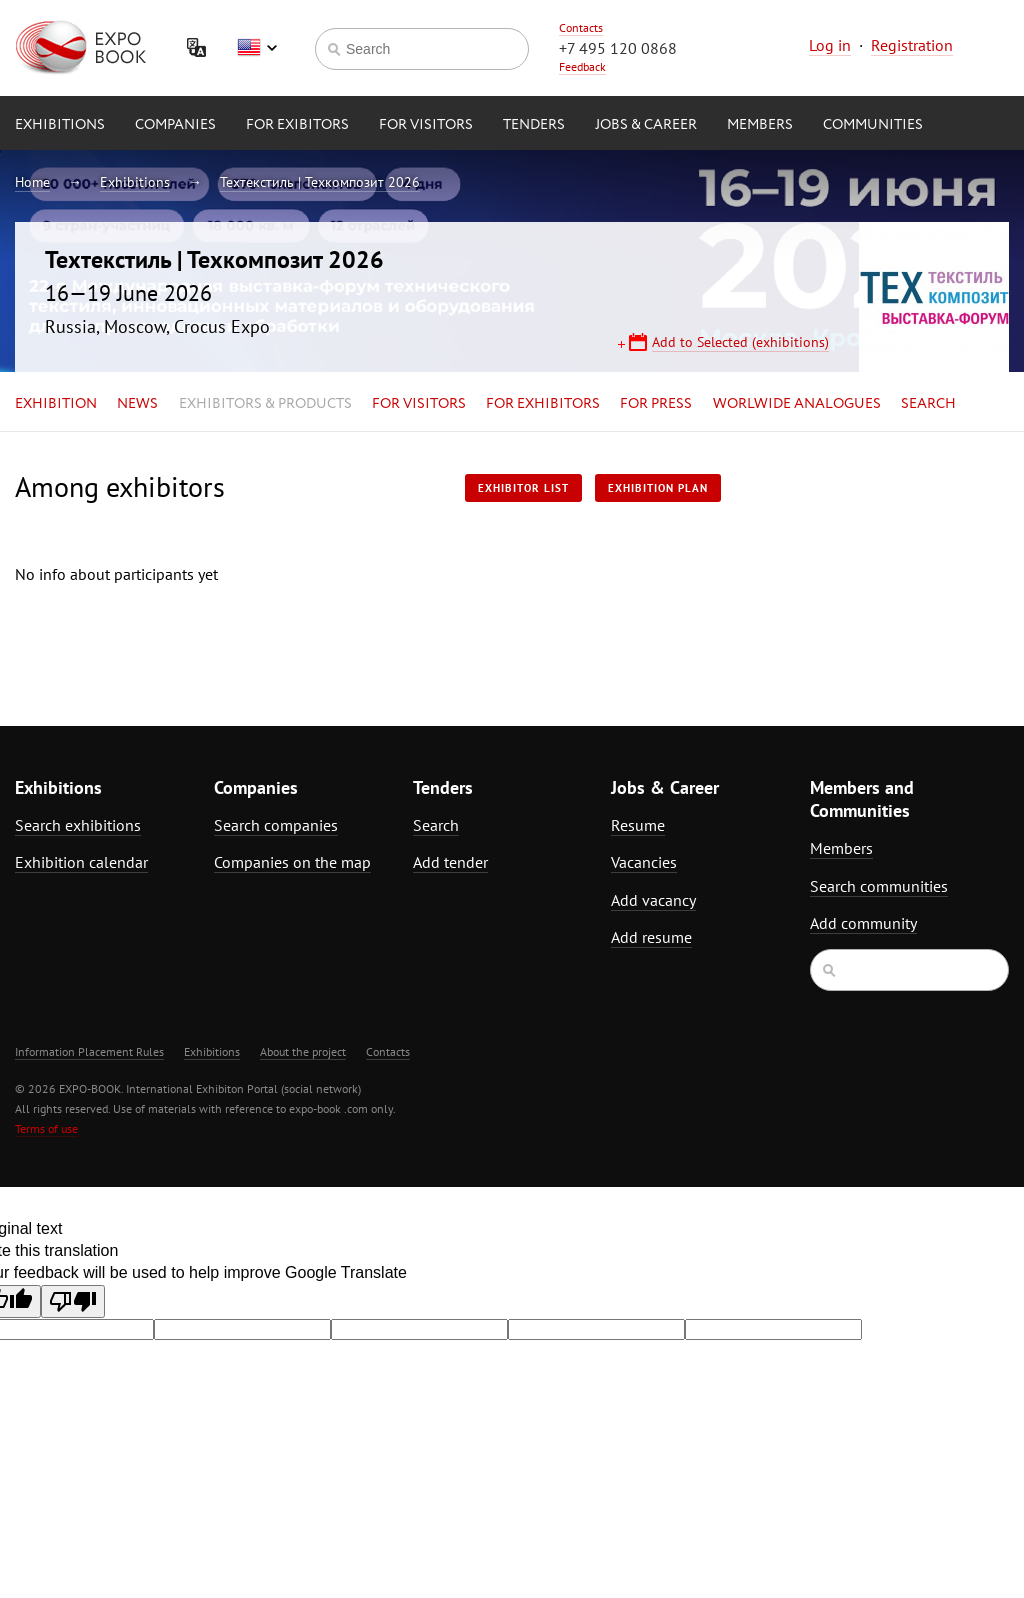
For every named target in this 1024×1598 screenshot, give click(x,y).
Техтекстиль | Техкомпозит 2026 (320, 182)
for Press (656, 404)
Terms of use (46, 1128)
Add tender (450, 862)
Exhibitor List (523, 488)
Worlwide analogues (797, 404)
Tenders (534, 125)
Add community (863, 923)
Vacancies (644, 862)
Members (760, 125)
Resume (638, 825)
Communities (873, 125)
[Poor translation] (73, 1301)
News (137, 404)
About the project (303, 1051)
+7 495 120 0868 (618, 48)
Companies (175, 125)
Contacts (581, 27)
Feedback (582, 66)
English (257, 48)
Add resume (651, 937)
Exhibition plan (658, 488)
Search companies (276, 825)
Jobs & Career (646, 125)
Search (928, 404)
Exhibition (56, 404)
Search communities (879, 886)
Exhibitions (60, 125)
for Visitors (426, 125)
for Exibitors (297, 125)
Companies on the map (292, 862)
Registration (912, 45)
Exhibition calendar (81, 862)
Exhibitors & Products (265, 404)
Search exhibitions (78, 825)
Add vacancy (653, 900)
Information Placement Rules (89, 1051)
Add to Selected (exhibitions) (740, 342)
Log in (830, 45)
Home (32, 182)
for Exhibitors (543, 404)
